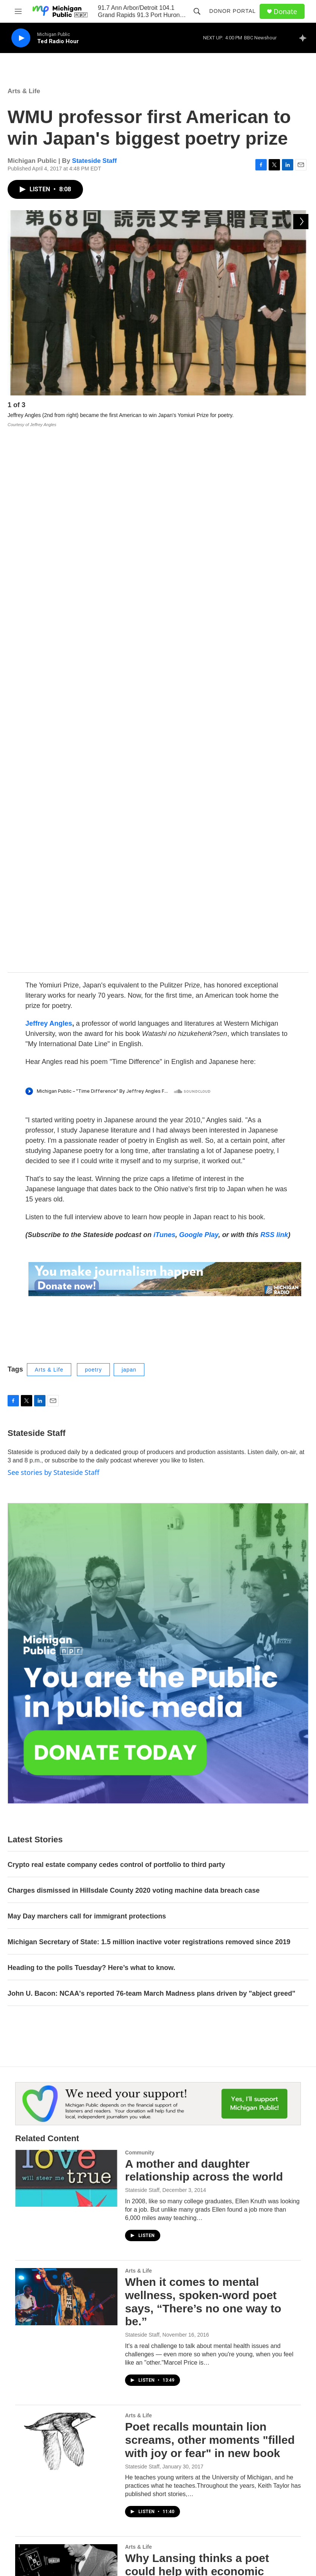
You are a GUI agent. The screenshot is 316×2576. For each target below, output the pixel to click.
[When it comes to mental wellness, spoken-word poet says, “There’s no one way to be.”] (66, 1761)
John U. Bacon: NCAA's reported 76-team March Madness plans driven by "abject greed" (152, 1458)
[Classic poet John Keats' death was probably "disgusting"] (66, 2169)
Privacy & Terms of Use (271, 2426)
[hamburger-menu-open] (18, 11)
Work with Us (131, 2443)
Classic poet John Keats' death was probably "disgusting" (209, 2161)
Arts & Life (24, 91)
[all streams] (305, 38)
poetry (93, 834)
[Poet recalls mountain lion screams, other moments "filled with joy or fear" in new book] (66, 1906)
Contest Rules (196, 2445)
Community (139, 1617)
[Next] (300, 406)
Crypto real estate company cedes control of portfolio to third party (116, 1330)
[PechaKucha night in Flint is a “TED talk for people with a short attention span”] (66, 2287)
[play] (21, 38)
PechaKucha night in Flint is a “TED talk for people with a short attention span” (206, 2286)
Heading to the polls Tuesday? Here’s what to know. (91, 1432)
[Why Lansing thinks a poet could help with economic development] (66, 2037)
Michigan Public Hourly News (207, 2427)
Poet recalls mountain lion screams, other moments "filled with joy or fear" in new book (210, 1905)
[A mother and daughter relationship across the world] (66, 1643)
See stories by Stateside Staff (53, 937)
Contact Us (129, 2426)
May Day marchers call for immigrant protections (87, 1381)
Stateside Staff (94, 160)
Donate (285, 12)
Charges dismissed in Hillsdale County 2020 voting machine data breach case (134, 1355)
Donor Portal (232, 11)
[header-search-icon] (197, 11)
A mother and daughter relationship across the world (204, 1635)
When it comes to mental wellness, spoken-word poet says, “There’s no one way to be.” (203, 1767)
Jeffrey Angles (48, 488)
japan (129, 834)
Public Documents (137, 2460)
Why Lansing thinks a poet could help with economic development (197, 2036)
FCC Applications (264, 2443)
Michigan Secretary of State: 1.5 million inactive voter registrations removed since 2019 (149, 1407)
